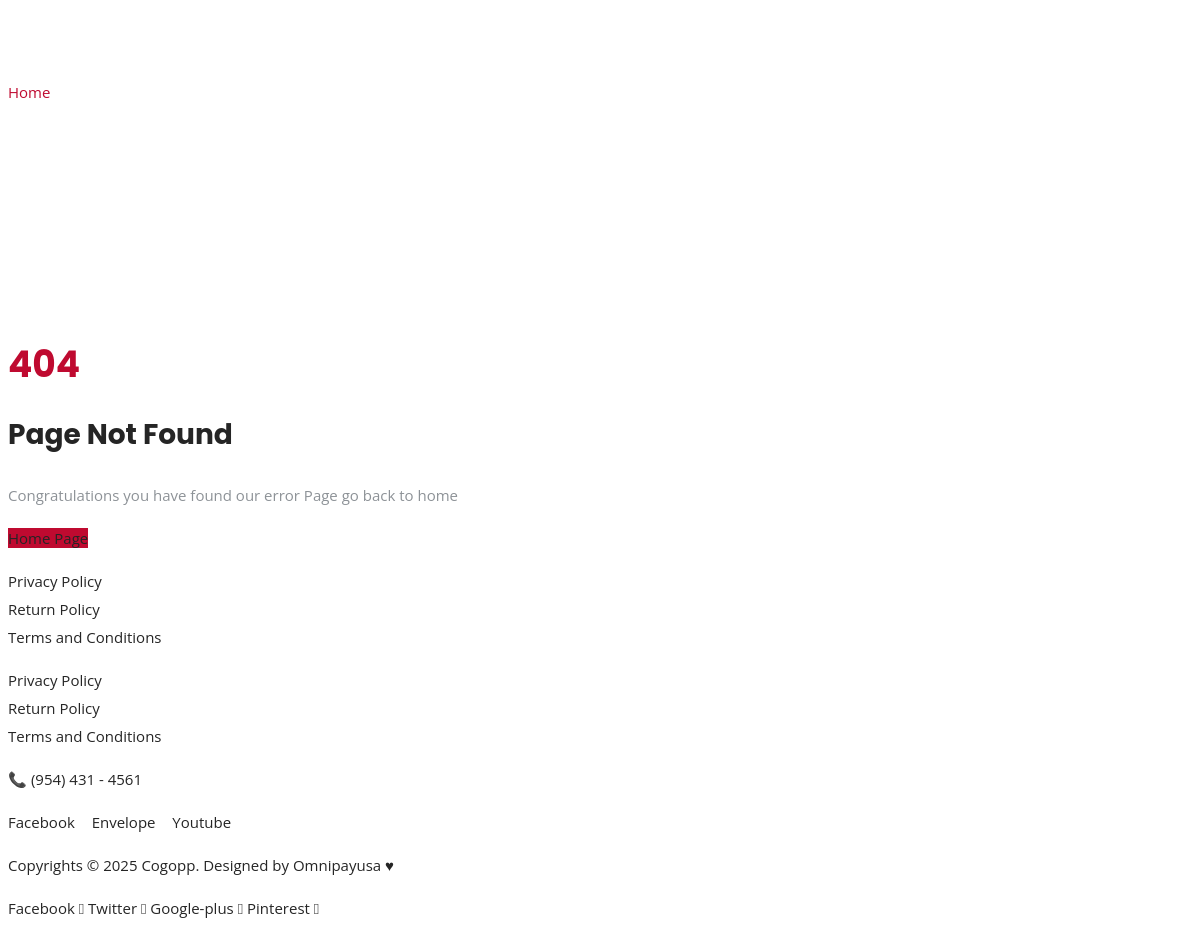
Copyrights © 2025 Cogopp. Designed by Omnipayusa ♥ (201, 865)
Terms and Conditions (85, 637)
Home (29, 92)
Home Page (48, 538)
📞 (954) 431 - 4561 (75, 779)
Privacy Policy (55, 581)
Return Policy (54, 609)
